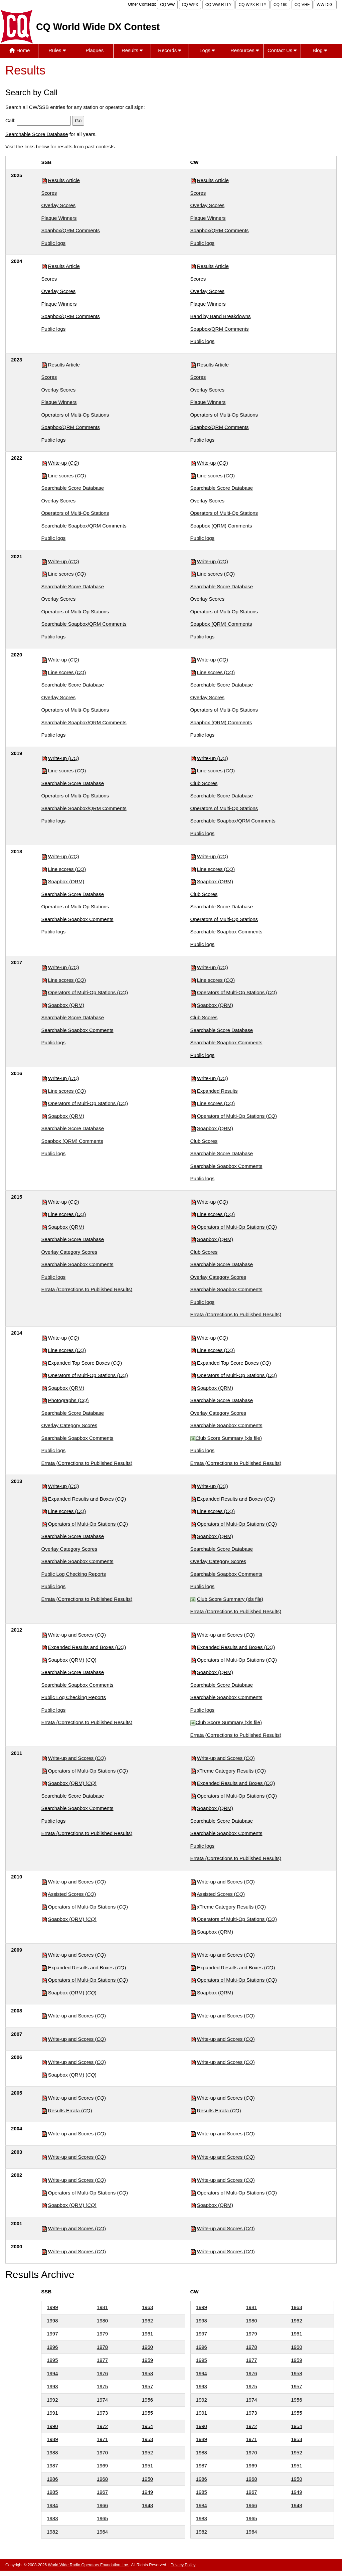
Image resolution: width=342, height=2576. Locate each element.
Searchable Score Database (36, 134)
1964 (102, 2532)
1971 (102, 2439)
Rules (57, 50)
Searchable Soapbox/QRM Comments (84, 525)
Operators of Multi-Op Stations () (88, 992)
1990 (52, 2426)
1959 (147, 2360)
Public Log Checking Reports (73, 1574)
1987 (52, 2465)
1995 (52, 2360)
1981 (102, 2307)
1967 (102, 2492)
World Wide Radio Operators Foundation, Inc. (88, 2565)
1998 (52, 2320)
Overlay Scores (58, 205)
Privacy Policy (183, 2565)
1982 (52, 2532)
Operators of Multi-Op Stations (75, 415)
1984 (52, 2505)
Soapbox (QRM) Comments (221, 525)
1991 (52, 2413)
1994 (52, 2373)
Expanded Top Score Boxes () (85, 1363)
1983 (52, 2518)
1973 (102, 2413)
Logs (207, 50)
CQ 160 (280, 4)
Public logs (53, 243)
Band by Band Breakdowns (220, 316)
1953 (147, 2439)
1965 (102, 2518)
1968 (102, 2479)
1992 (52, 2400)
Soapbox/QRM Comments (70, 230)
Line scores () (67, 475)
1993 (52, 2386)
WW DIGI (325, 4)
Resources (244, 50)
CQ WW (167, 4)
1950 (147, 2479)
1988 (52, 2452)
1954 (147, 2426)
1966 (102, 2505)
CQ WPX (190, 4)
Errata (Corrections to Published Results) (87, 1289)
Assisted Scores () (72, 1894)
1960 (147, 2347)
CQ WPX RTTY (252, 4)
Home (19, 50)
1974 (102, 2400)
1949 (147, 2492)
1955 (147, 2413)
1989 (52, 2439)
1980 (102, 2320)
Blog (320, 50)
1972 (102, 2426)
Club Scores (204, 783)
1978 (102, 2347)
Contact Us (282, 50)
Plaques (95, 50)
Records (169, 50)
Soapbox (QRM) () (72, 1660)
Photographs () (68, 1400)
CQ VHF (302, 4)
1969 (102, 2465)
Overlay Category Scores (69, 1252)
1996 (52, 2347)
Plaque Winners (59, 218)
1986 (52, 2479)
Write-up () (63, 463)
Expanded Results (217, 1091)
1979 (102, 2333)
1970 (102, 2452)
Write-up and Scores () (77, 1635)
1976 (102, 2373)
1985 (52, 2492)
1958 (147, 2373)
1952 (147, 2452)
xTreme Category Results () (231, 1771)
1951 (147, 2465)
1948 (147, 2505)
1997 (52, 2333)
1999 (52, 2307)
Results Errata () (70, 2110)
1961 (147, 2333)
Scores (49, 193)
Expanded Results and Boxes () (87, 1499)
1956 (147, 2400)
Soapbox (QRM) (66, 881)
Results (132, 50)
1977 (102, 2360)
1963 (147, 2307)
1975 (102, 2386)
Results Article (64, 180)
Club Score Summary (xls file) (229, 1438)
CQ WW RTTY (218, 4)
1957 (147, 2386)
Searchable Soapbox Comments (77, 919)
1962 (147, 2320)
